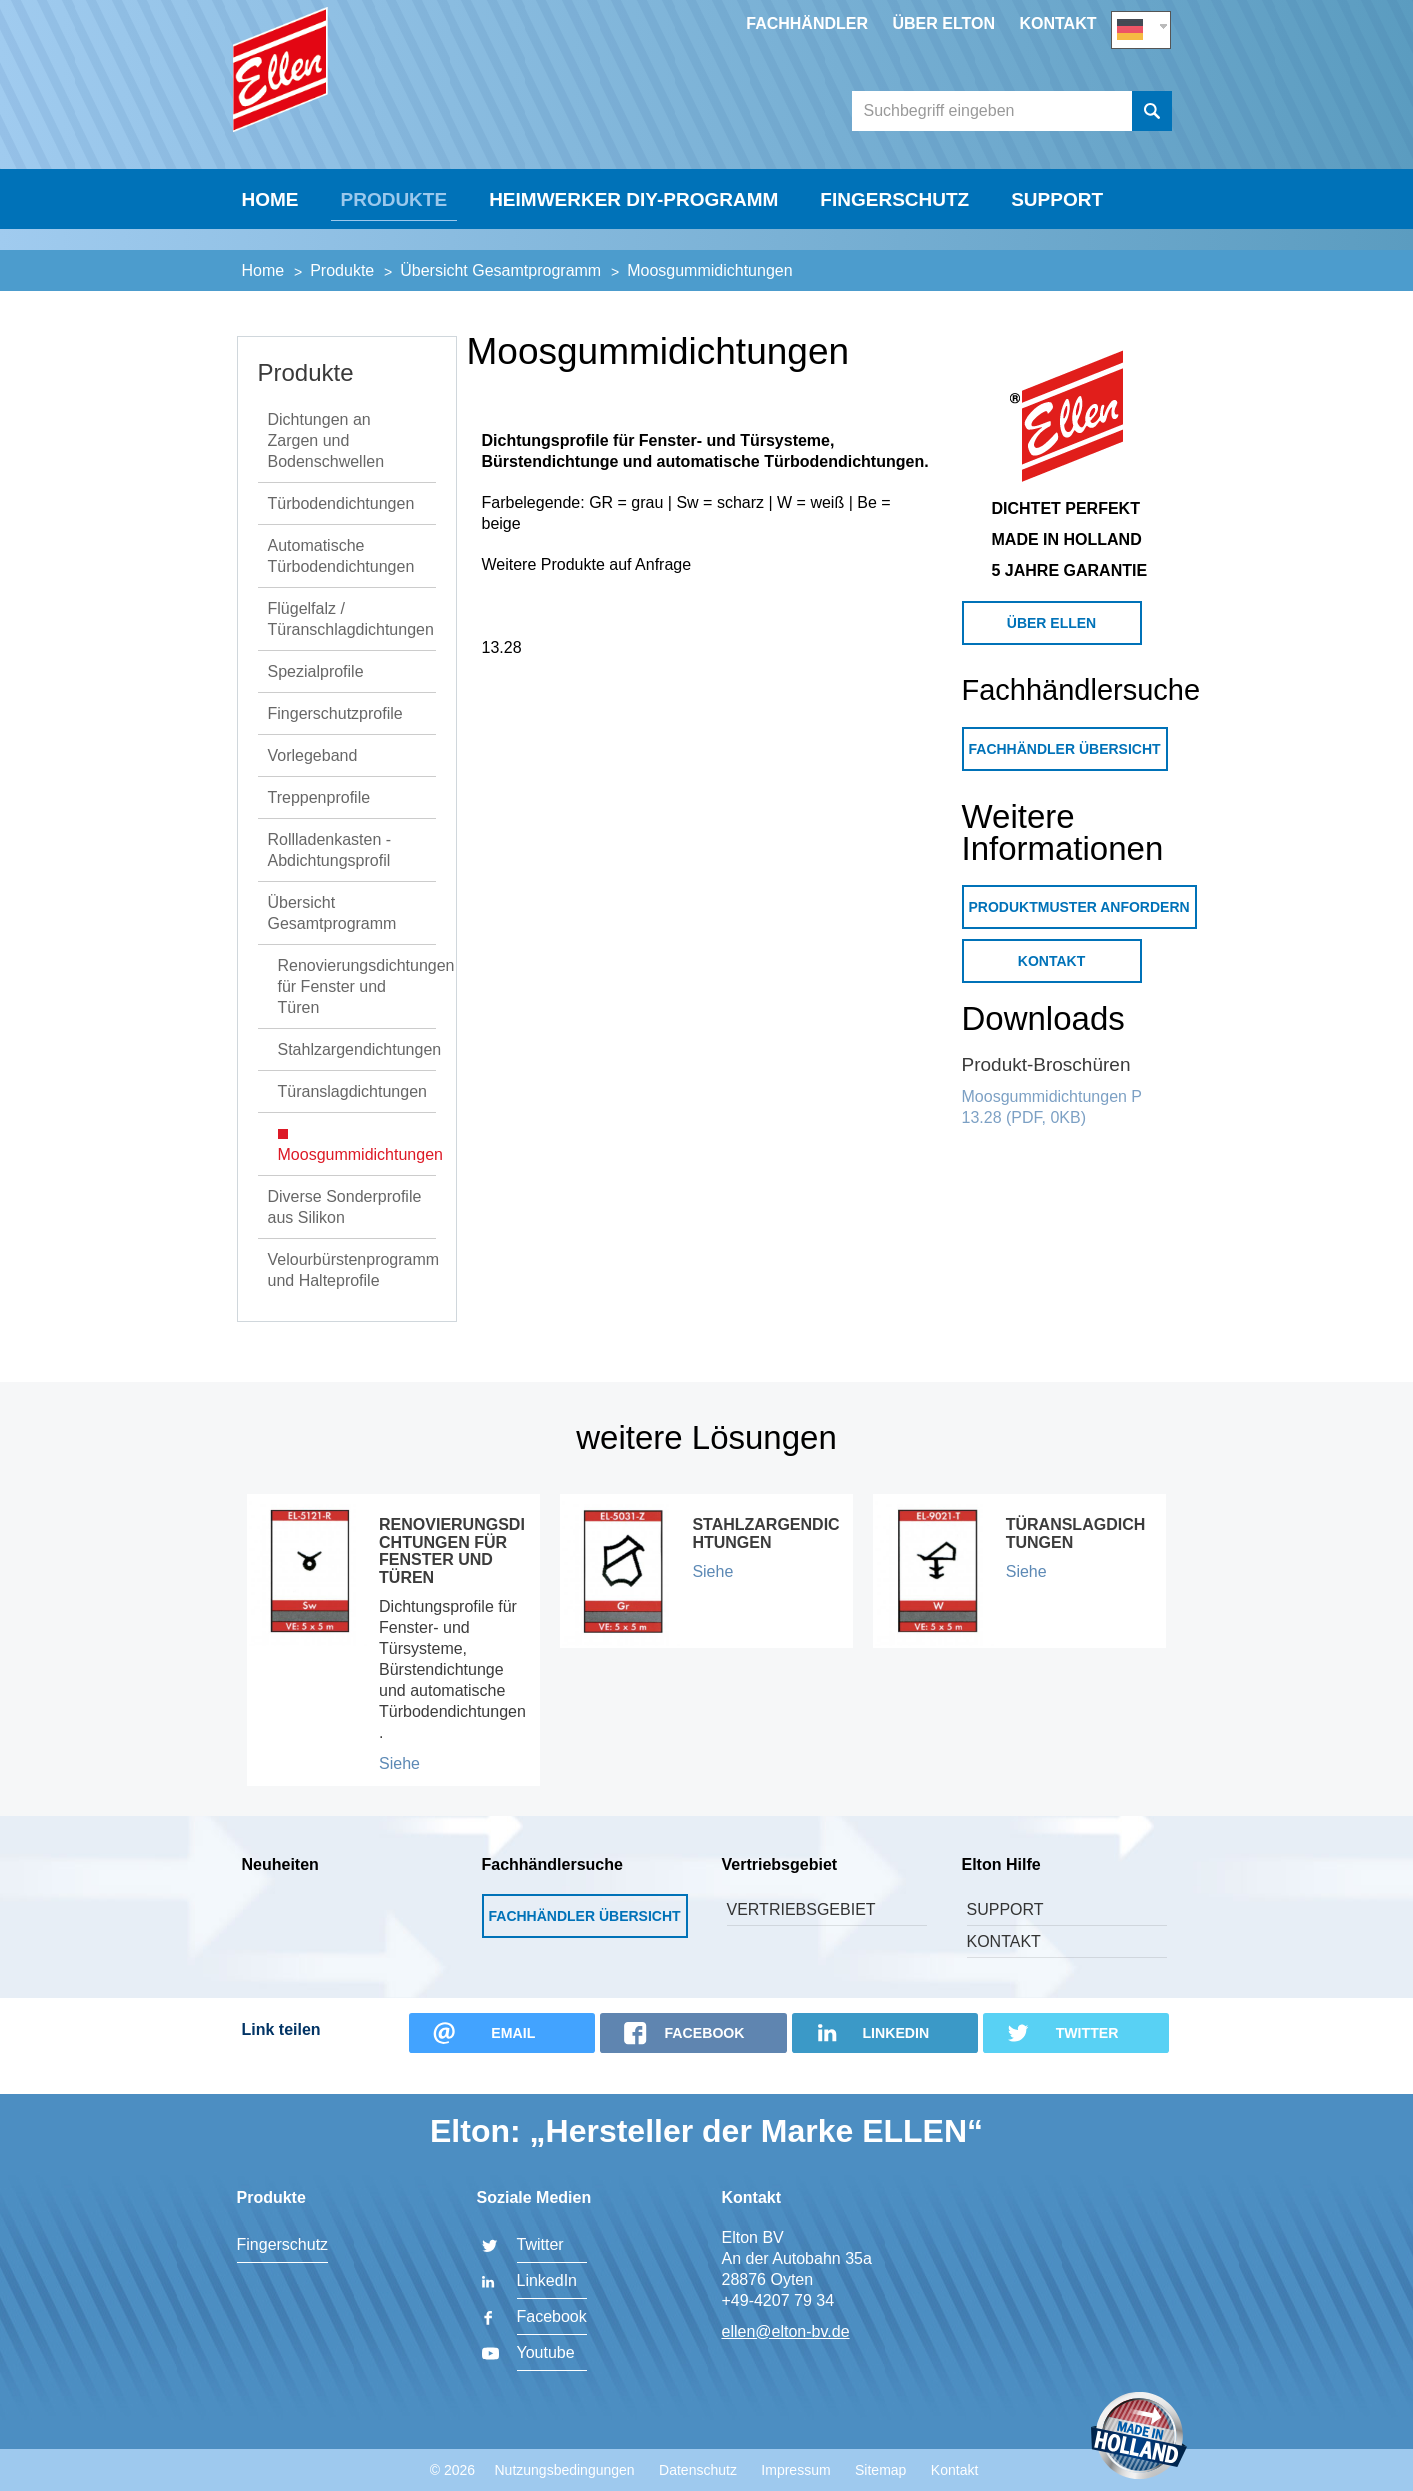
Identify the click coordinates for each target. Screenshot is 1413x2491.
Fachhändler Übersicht (1065, 775)
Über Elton (943, 23)
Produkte (394, 246)
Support (1057, 246)
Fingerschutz (894, 246)
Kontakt (1057, 23)
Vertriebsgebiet (801, 1935)
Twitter (540, 2244)
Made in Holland (1139, 2437)
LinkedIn (547, 2280)
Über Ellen (1051, 649)
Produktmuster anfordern (1079, 933)
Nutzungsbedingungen (564, 2470)
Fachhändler (807, 23)
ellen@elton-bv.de (786, 2331)
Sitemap (880, 2470)
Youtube (546, 2352)
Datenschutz (698, 2470)
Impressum (795, 2470)
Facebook (552, 2316)
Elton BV (382, 96)
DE (1141, 26)
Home (270, 246)
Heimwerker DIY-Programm (633, 246)
